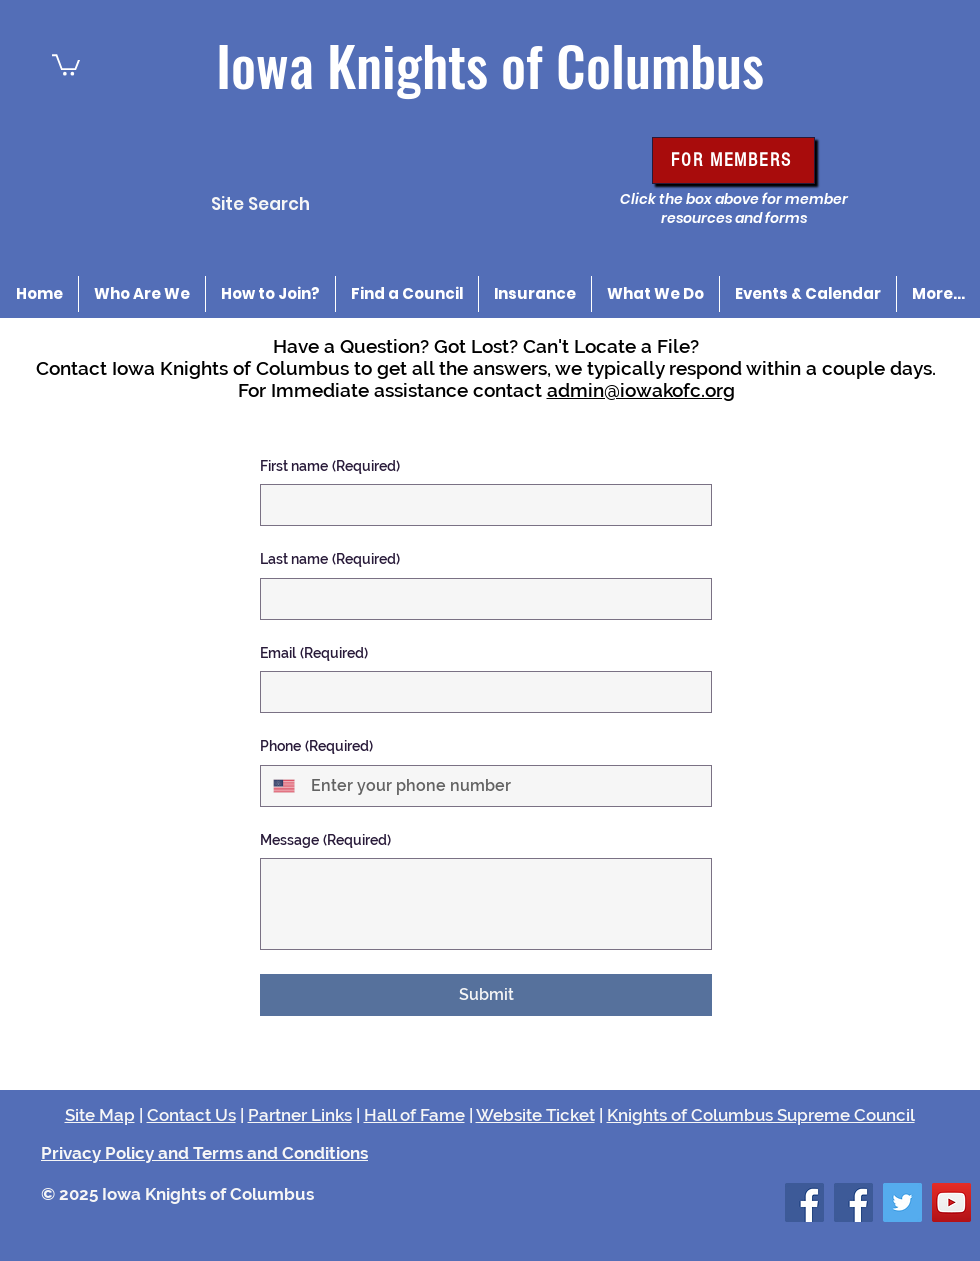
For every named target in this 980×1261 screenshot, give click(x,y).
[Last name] (480, 599)
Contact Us (191, 1115)
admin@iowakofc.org (641, 390)
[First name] (480, 505)
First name (330, 467)
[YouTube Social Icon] (951, 1202)
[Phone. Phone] (503, 786)
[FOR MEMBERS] (733, 160)
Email (314, 654)
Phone (316, 747)
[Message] (486, 904)
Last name (330, 560)
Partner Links (300, 1115)
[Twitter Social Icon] (902, 1202)
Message (325, 841)
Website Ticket (535, 1115)
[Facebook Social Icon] (804, 1202)
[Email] (480, 692)
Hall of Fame (414, 1115)
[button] (66, 64)
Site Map (100, 1115)
